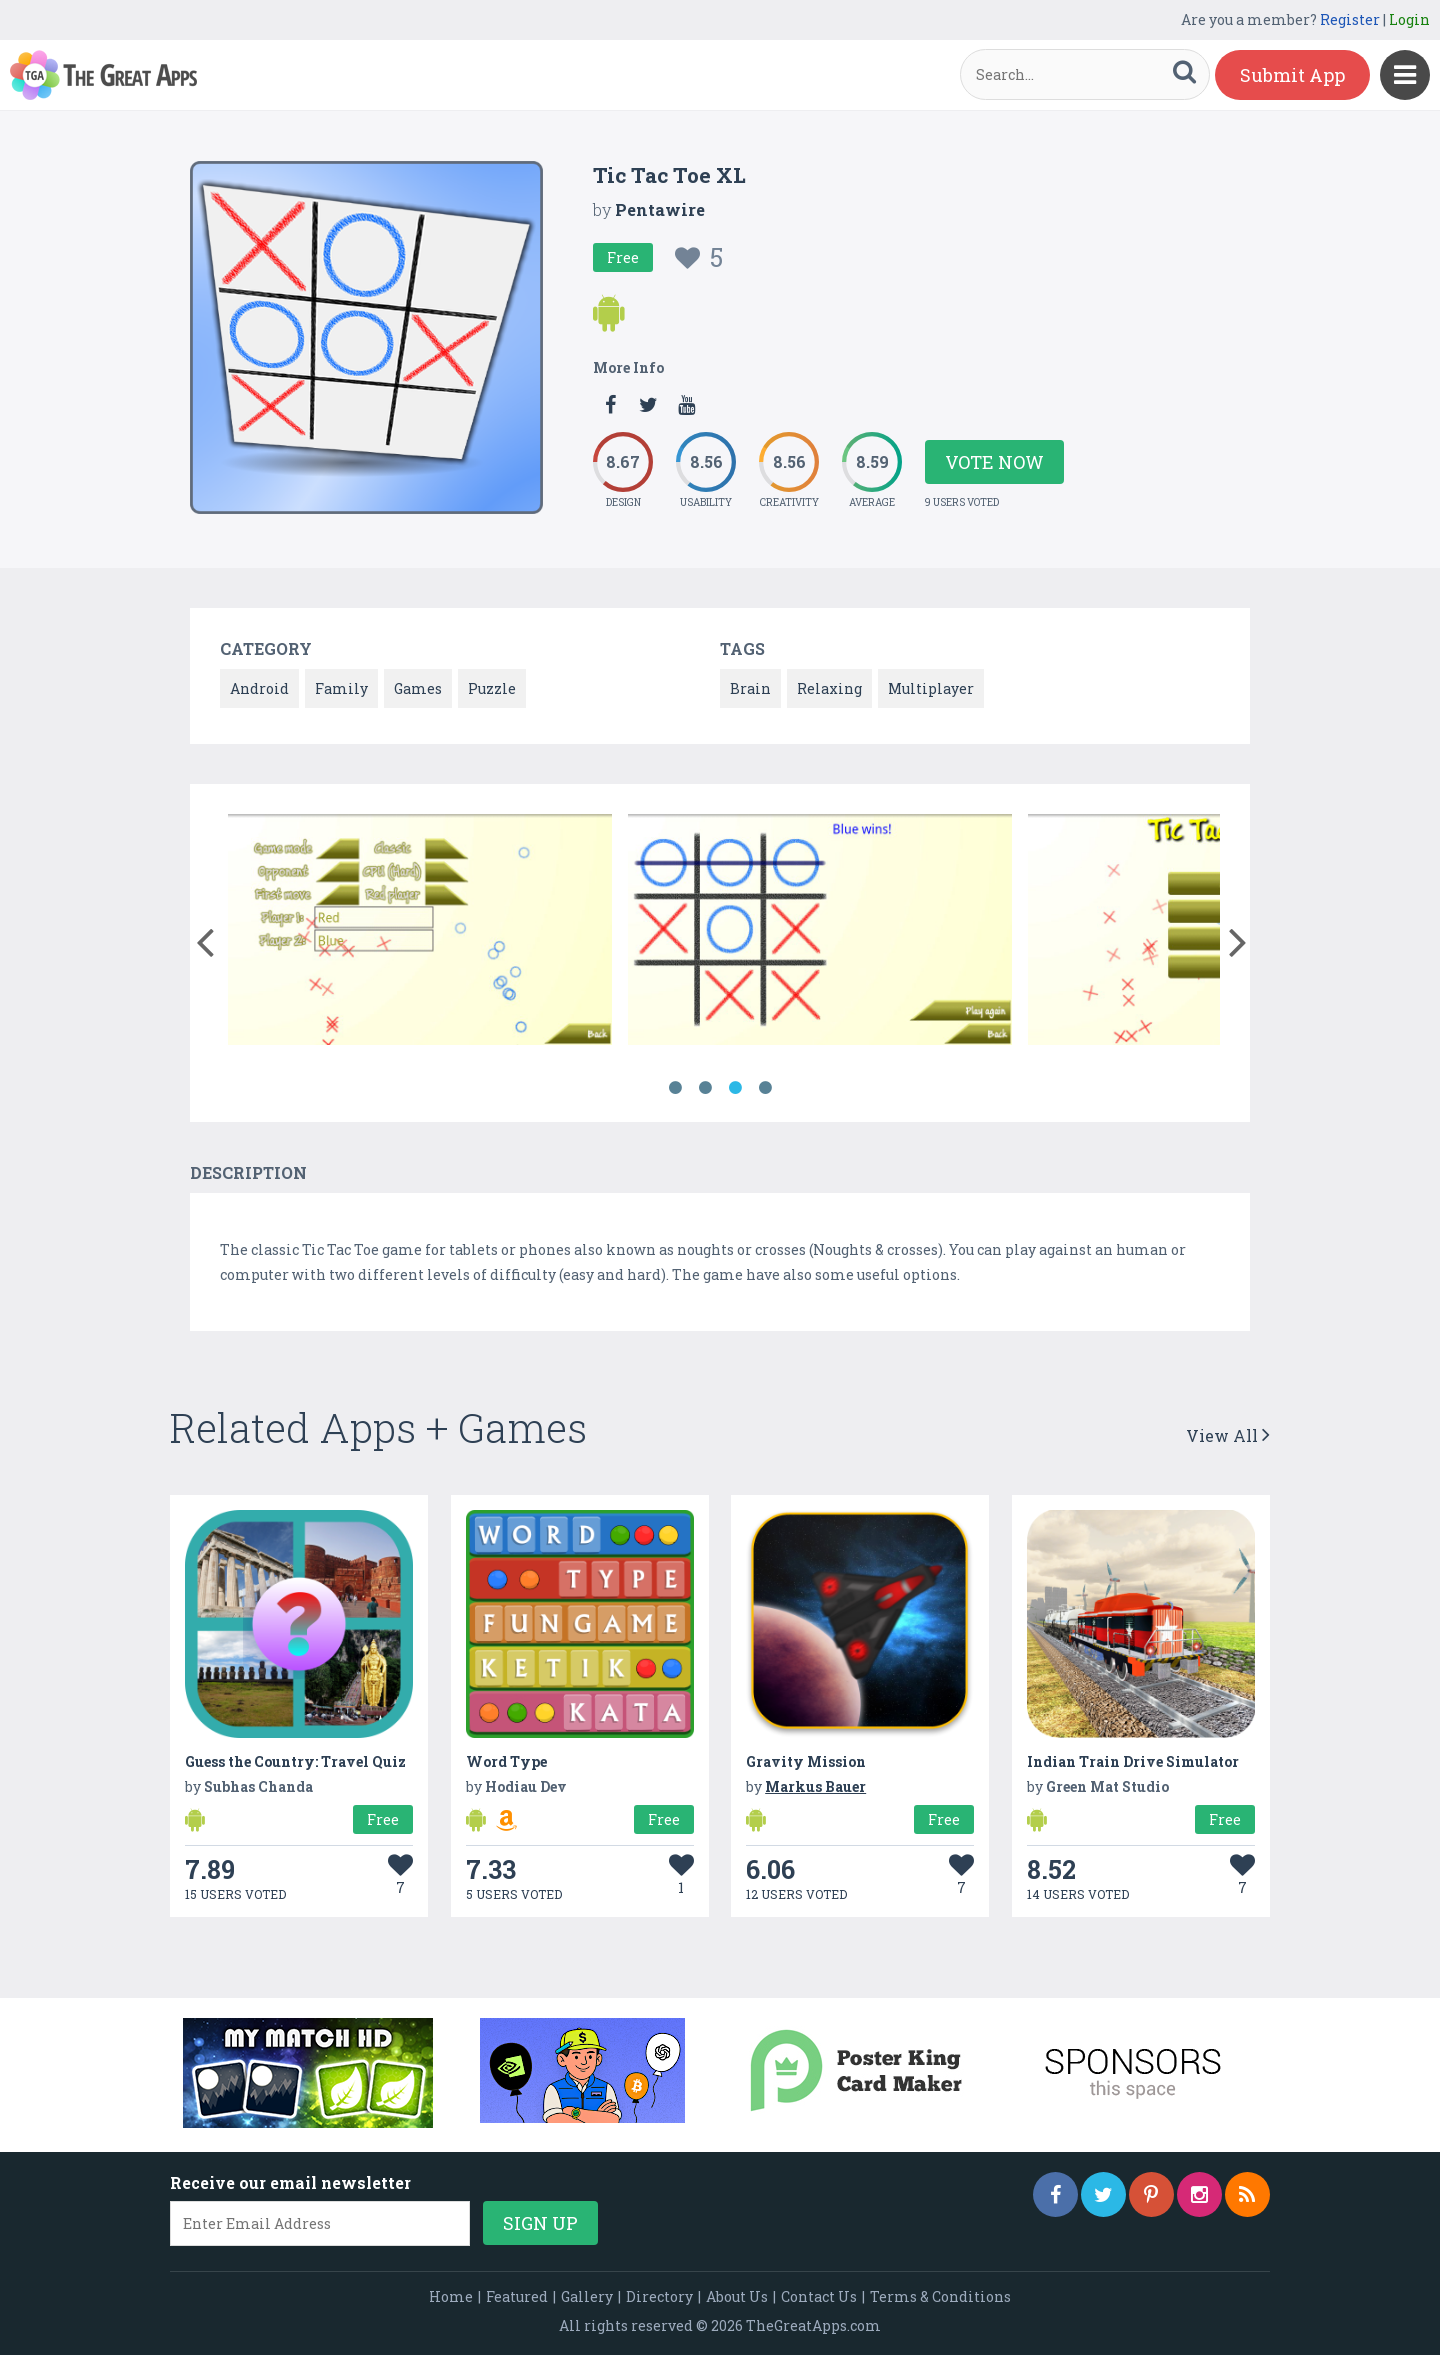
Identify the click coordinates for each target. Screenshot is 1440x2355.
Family (341, 688)
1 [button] (675, 1088)
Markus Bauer (815, 1786)
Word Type (506, 1761)
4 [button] (765, 1088)
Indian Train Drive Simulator (1133, 1761)
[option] (420, 932)
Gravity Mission (806, 1761)
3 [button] (735, 1088)
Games (418, 688)
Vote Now (994, 462)
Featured (517, 2296)
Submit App (1292, 75)
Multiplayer (931, 688)
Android (259, 688)
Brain (750, 688)
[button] (204, 938)
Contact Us (819, 2296)
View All (1228, 1435)
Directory (659, 2296)
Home (451, 2296)
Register (1350, 19)
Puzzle (492, 688)
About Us (737, 2296)
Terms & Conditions (940, 2296)
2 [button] (705, 1088)
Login (1409, 19)
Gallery (587, 2296)
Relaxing (829, 688)
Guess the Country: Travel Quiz (295, 1761)
